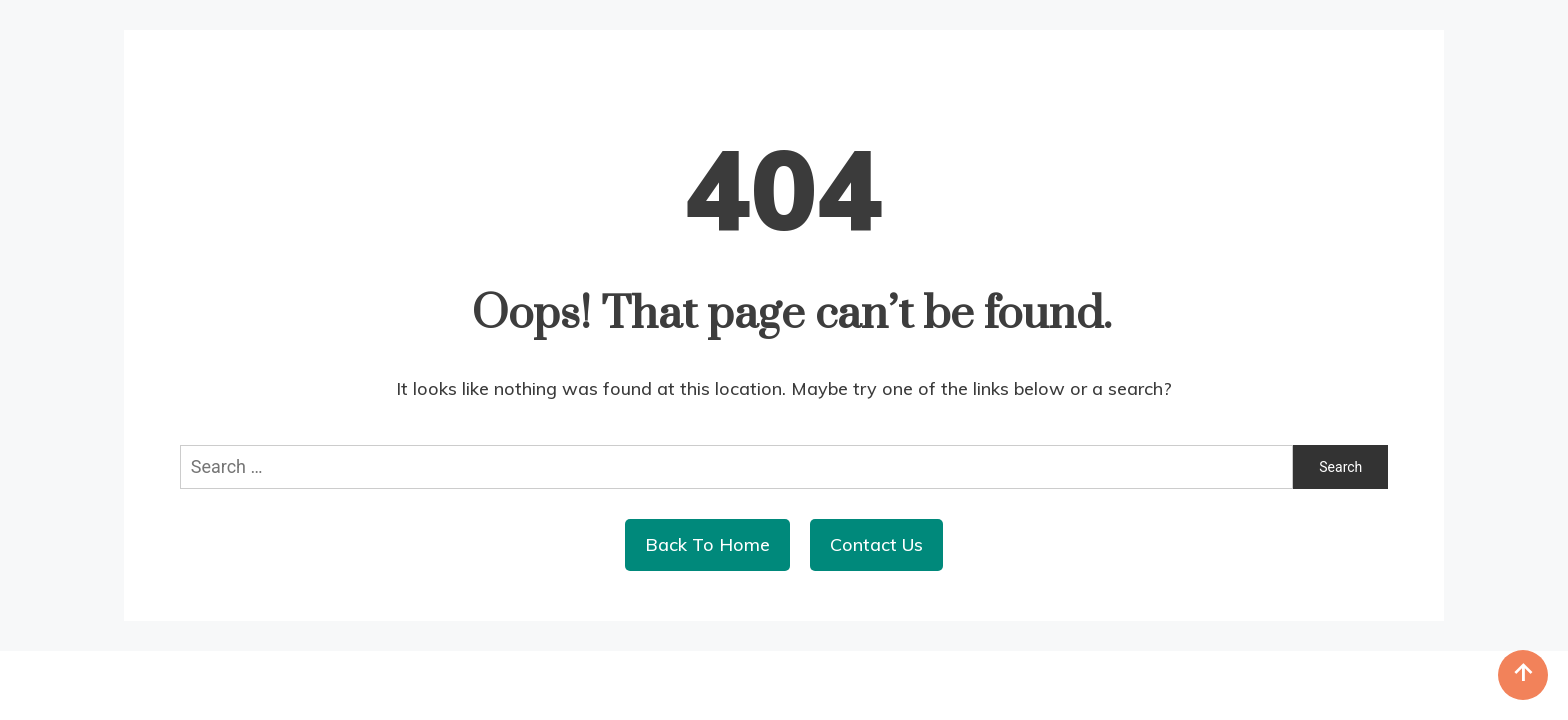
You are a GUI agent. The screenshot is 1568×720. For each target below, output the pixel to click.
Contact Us (876, 544)
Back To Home (707, 544)
